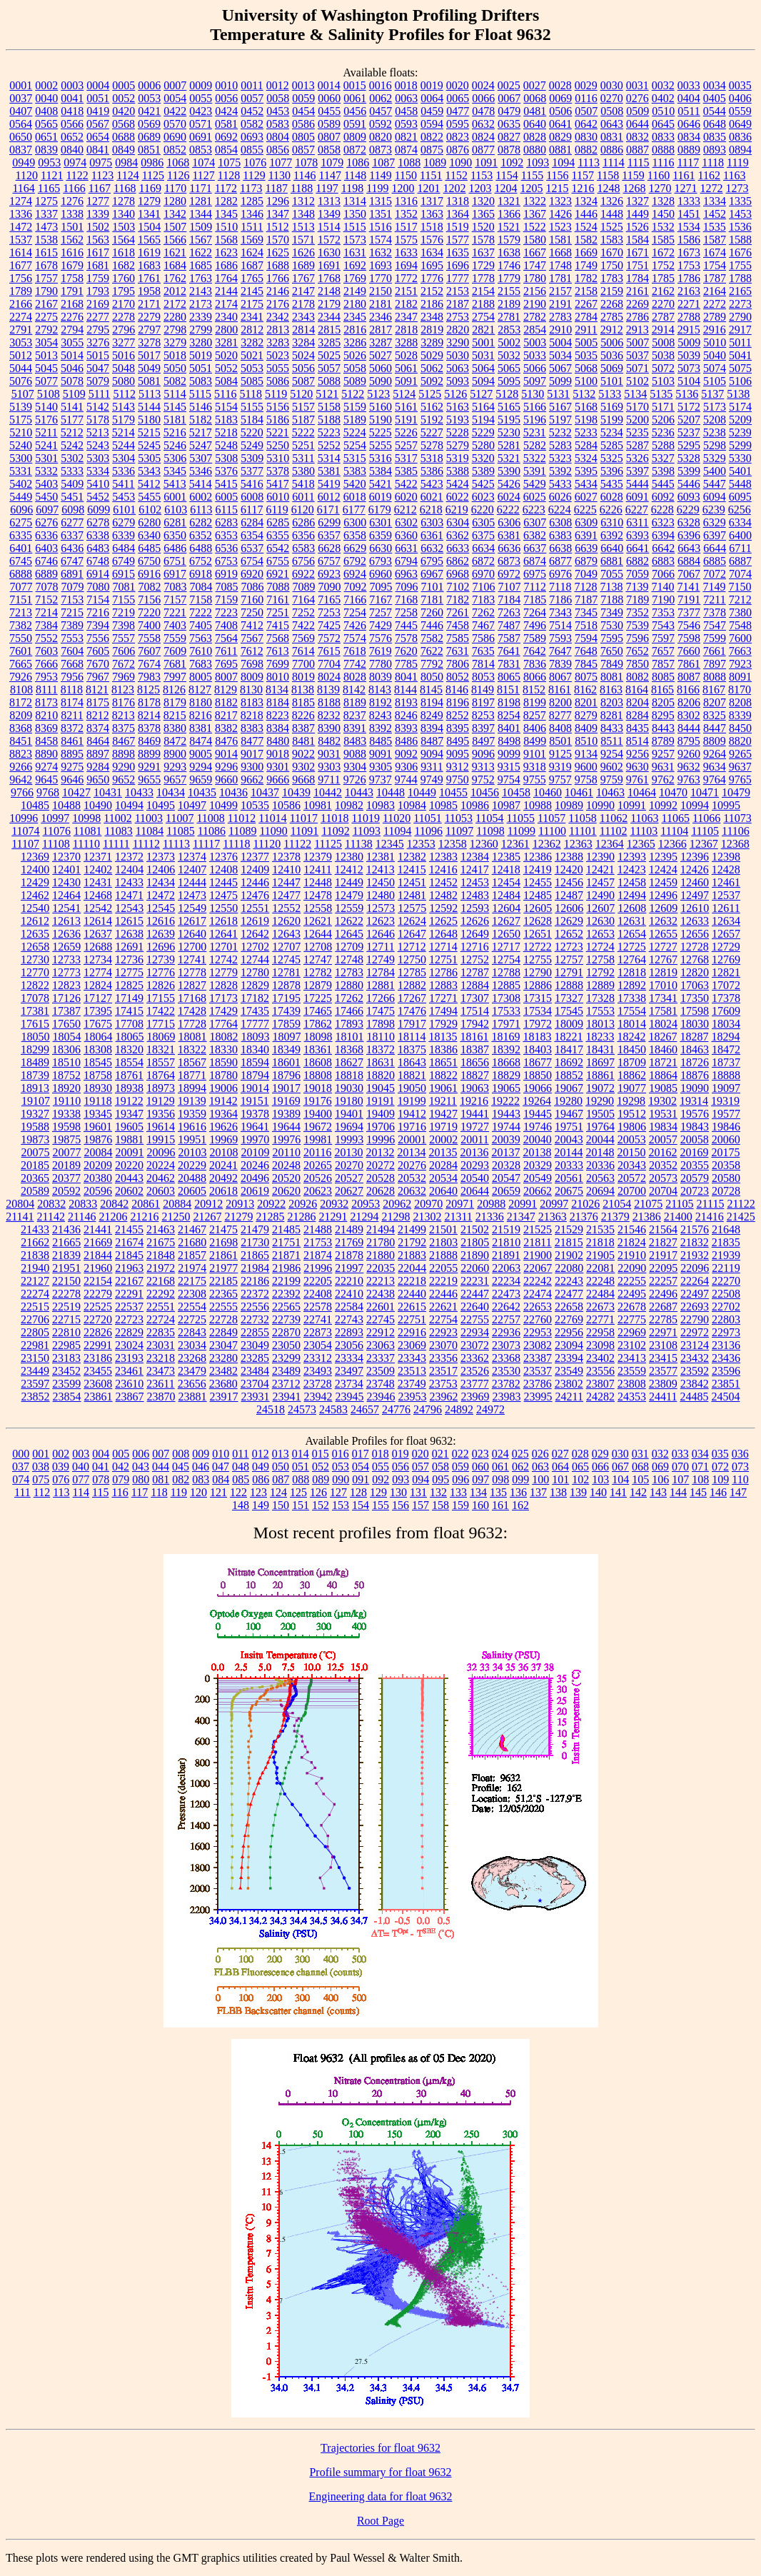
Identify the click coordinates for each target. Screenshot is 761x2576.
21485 (286, 1229)
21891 (506, 1255)
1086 (357, 162)
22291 (129, 1294)
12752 (474, 959)
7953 (46, 677)
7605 (97, 651)
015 (320, 1454)
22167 (129, 1281)
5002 (509, 342)
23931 (255, 1396)
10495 (160, 805)
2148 (329, 291)
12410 (286, 869)
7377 (688, 612)
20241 (223, 1165)
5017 (149, 355)
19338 (66, 1114)
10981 (317, 805)
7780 (380, 664)
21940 (35, 1268)
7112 (535, 587)
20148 (599, 1152)
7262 (483, 612)
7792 (431, 664)
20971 (459, 1204)
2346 (380, 317)
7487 (509, 625)
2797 (149, 330)
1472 (20, 227)
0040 (46, 98)
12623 (380, 921)
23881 (192, 1396)
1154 (506, 175)
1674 (714, 252)
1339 (97, 214)
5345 (174, 471)
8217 (226, 715)
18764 (160, 1075)
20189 (66, 1165)
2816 (354, 330)
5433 (560, 484)
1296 (277, 201)
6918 (200, 574)
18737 (726, 1062)
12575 (412, 908)
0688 (123, 137)
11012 (242, 818)
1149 (380, 175)
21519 (506, 1229)
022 (460, 1454)
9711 (329, 779)
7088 (278, 587)
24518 (270, 1409)
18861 (600, 1075)
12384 (474, 857)
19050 (412, 1088)
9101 (534, 754)
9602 (611, 767)
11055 (521, 818)
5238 (714, 432)
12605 (537, 908)
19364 (223, 1114)
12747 (317, 959)
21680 (192, 1242)
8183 (252, 702)
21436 (66, 1229)
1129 (254, 175)
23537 (537, 1371)
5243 (97, 445)
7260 (431, 612)
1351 (380, 214)
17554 (632, 1011)
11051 (427, 818)
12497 (694, 895)
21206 (113, 1217)
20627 (349, 1191)
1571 (303, 240)
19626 (223, 1127)
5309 (252, 458)
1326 (611, 201)
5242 (72, 445)
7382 (20, 625)
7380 (740, 612)
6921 (277, 574)
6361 (431, 535)
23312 (317, 1358)
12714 (443, 947)
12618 (223, 921)
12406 (160, 869)
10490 (98, 805)
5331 (20, 471)
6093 (688, 497)
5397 (637, 471)
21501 (443, 1229)
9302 (303, 767)
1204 (506, 188)
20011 (474, 1139)
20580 (726, 1178)
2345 (354, 317)
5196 (534, 420)
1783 (611, 278)
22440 (412, 1294)
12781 (286, 972)
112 (42, 1492)
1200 (403, 188)
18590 (223, 1062)
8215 (174, 715)
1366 (509, 214)
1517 (406, 227)
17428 (192, 1011)
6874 (534, 561)
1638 (509, 252)
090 (340, 1479)
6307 (534, 522)
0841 (97, 150)
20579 (694, 1178)
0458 (406, 111)
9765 (740, 779)
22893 (349, 1332)
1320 (483, 201)
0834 (688, 137)
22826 (98, 1332)
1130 (279, 175)
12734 (98, 959)
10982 (349, 805)
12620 (286, 921)
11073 (737, 818)
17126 (66, 998)
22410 (349, 1294)
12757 (569, 959)
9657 (174, 779)
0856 (277, 150)
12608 (632, 908)
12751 (443, 959)
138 (558, 1492)
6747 (72, 561)
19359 (192, 1114)
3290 (457, 342)
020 (420, 1454)
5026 (354, 355)
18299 (35, 1049)
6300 (354, 522)
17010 (663, 985)
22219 (443, 1281)
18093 (255, 1037)
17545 (569, 1011)
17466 (349, 1011)
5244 (123, 445)
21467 (192, 1229)
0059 (303, 98)
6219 (456, 509)
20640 (443, 1191)
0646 (688, 124)
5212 (72, 432)
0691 (200, 137)
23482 (223, 1371)
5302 (72, 458)
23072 (474, 1345)
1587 (714, 240)
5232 (560, 432)
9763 (688, 779)
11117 (206, 844)
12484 (506, 895)
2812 (252, 330)
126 (318, 1492)
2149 (354, 291)
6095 (740, 497)
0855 (252, 150)
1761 (149, 278)
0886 (611, 150)
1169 (149, 188)
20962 (397, 1204)
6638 (560, 548)
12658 (35, 947)
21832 (694, 1242)
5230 (509, 432)
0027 (534, 85)
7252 (303, 612)
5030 (457, 355)
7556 (97, 638)
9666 (277, 779)
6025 (534, 497)
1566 (174, 240)
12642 (255, 934)
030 (620, 1454)
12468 (98, 895)
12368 (735, 844)
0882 (586, 150)
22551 (160, 1306)
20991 (522, 1204)
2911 (586, 330)
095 (440, 1479)
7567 (252, 638)
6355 (277, 535)
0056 (226, 98)
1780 (534, 278)
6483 (97, 548)
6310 (611, 522)
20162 (662, 1152)
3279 (174, 342)
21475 (223, 1229)
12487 (569, 895)
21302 (427, 1217)
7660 (688, 651)
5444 (637, 484)
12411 (317, 869)
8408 (560, 728)
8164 (636, 689)
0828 (534, 137)
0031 (637, 85)
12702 (255, 947)
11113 (176, 844)
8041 (406, 677)
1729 (483, 265)
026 (540, 1454)
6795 (431, 561)
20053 (632, 1139)
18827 (474, 1075)
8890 (46, 754)
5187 (303, 420)
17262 (349, 998)
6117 (252, 509)
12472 (160, 895)
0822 (431, 137)
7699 (277, 664)
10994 (694, 805)
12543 (129, 908)
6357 (329, 535)
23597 (35, 1384)
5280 (483, 445)
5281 (509, 445)
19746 (537, 1127)
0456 (354, 111)
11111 (116, 844)
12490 (600, 895)
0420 (123, 111)
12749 (380, 959)
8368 (20, 728)
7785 (406, 664)
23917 (224, 1396)
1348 (303, 214)
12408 (223, 869)
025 (520, 1454)
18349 (286, 1049)
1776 (431, 278)
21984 (255, 1268)
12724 (600, 947)
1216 (583, 188)
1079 (332, 162)
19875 (66, 1139)
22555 (223, 1306)
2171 (149, 304)
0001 (20, 85)
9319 (560, 767)
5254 (354, 445)
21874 (317, 1255)
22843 (192, 1332)
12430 (66, 882)
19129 (160, 1101)
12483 (474, 895)
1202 (454, 188)
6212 (405, 509)
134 (478, 1492)
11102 (614, 831)
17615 (35, 1024)
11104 (674, 831)
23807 (600, 1384)
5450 (46, 497)
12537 (726, 895)
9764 (714, 779)
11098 (490, 831)
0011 (252, 85)
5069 (611, 368)
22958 (600, 1332)
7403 (174, 625)
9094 (431, 754)
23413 (632, 1358)
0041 (72, 98)
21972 (160, 1268)
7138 (611, 587)
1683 (149, 265)
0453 (277, 111)
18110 (381, 1037)
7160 (252, 599)
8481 (303, 741)
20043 (569, 1139)
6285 (277, 522)
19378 (255, 1114)
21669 (98, 1242)
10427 (76, 792)
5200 (637, 420)
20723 (694, 1191)
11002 (117, 818)
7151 (20, 599)
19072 (600, 1088)
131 (418, 1492)
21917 (663, 1255)
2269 (637, 304)
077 (80, 1479)
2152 (431, 291)
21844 (98, 1255)
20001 (412, 1139)
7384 (46, 625)
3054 (46, 342)
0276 (637, 98)
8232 (329, 715)
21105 (679, 1204)
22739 (286, 1319)
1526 (637, 227)
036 (740, 1454)
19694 (349, 1127)
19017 (286, 1088)
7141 (688, 587)
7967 (97, 677)
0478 (483, 111)
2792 (46, 330)
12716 (474, 947)
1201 (429, 188)
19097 (726, 1088)
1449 (637, 214)
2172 (174, 304)
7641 (509, 651)
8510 (586, 741)
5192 (431, 420)
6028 (611, 497)
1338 (72, 214)
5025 (329, 355)
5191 (406, 420)
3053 (20, 342)
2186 (431, 304)
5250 (277, 445)
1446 (586, 214)
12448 (317, 882)
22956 (569, 1332)
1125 (153, 175)
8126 (174, 689)
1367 (534, 214)
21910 (632, 1255)
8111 (47, 689)
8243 (380, 715)
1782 (586, 278)
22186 (255, 1281)
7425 (329, 625)
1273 (737, 188)
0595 (457, 124)
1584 (637, 240)
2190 (534, 304)
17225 (317, 998)
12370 (66, 857)
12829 (255, 985)
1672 (663, 252)
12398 (726, 857)
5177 (72, 420)
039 (60, 1466)
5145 (174, 407)
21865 (255, 1255)
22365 (223, 1294)
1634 (431, 252)
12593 (474, 908)
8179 (174, 702)
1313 (329, 201)
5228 (457, 432)
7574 (354, 638)
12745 (286, 959)
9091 (380, 754)
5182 (200, 420)
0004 (97, 85)
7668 (72, 664)
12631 (632, 921)
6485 (149, 548)
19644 (286, 1127)
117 (139, 1492)
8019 (303, 677)
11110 (86, 844)
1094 (563, 162)
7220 (149, 612)
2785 (611, 317)
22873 (317, 1332)
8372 (72, 728)
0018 (406, 85)
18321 (160, 1049)
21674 (129, 1242)
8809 (714, 741)
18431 (600, 1049)
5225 (380, 432)
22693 (694, 1306)
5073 (688, 368)
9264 (714, 754)
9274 (46, 767)
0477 (457, 111)
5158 (329, 407)
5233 (586, 432)
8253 (483, 715)
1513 (303, 227)
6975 (534, 574)
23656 (192, 1384)
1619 (149, 252)
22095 (663, 1268)
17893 (349, 1024)
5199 (611, 420)
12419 (537, 869)
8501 (560, 741)
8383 (252, 728)
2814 (303, 330)
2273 (740, 304)
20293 (474, 1165)
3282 (252, 342)
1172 (226, 188)
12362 (547, 844)
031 (640, 1454)
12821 (726, 972)
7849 (611, 664)
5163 (457, 407)
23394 (569, 1358)
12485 (537, 895)
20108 (224, 1152)
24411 (663, 1396)
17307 (474, 998)
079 (120, 1479)
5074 (714, 368)
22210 (349, 1281)
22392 (286, 1294)
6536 (226, 548)
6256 (739, 509)
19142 (223, 1101)
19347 (129, 1114)
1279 (149, 201)
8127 (199, 689)
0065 (457, 98)
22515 (35, 1306)
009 (200, 1454)
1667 (534, 252)
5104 (688, 381)
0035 (740, 85)
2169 (97, 304)
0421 (149, 111)
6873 (509, 561)
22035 (380, 1268)
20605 (192, 1191)
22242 (537, 1281)
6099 (98, 509)
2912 (611, 330)
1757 (46, 278)
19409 (380, 1114)
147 (738, 1492)
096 (460, 1479)
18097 (287, 1037)
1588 (740, 240)
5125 (429, 394)
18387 (474, 1049)
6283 (226, 522)
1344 (200, 214)
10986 (474, 805)
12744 (255, 959)
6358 (354, 535)
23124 (694, 1345)
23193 (129, 1358)
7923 (740, 664)
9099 (509, 754)
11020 (396, 818)
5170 (637, 407)
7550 (20, 638)
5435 (611, 484)
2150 (380, 291)
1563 (97, 240)
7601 (20, 651)
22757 (506, 1319)
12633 (694, 921)
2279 (149, 317)
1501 (72, 227)
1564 (123, 240)
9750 (457, 779)
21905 (600, 1255)
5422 (406, 484)
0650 (20, 137)
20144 (568, 1152)
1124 (127, 175)
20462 (160, 1178)
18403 (537, 1049)
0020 (457, 85)
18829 (506, 1075)
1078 (306, 162)
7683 (200, 664)
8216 (200, 715)
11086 (212, 831)
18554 (129, 1062)
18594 (255, 1062)
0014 (329, 85)
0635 (509, 124)
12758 (600, 959)
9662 (252, 779)
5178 (97, 420)
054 (360, 1466)
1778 (483, 278)
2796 (123, 330)
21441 (98, 1229)
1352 (406, 214)
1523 (560, 227)
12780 (255, 972)
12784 (380, 972)
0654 (97, 137)
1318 (457, 201)
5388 (457, 471)
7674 (149, 664)
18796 (286, 1075)
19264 (537, 1101)
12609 (663, 908)
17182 (255, 998)
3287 (380, 342)
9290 (123, 767)
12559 (349, 908)
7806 (457, 664)
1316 (406, 201)
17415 (129, 1011)
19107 (35, 1101)
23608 (98, 1384)
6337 (72, 535)
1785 (663, 278)
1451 (688, 214)
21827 (663, 1242)
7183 (483, 599)
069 (660, 1466)
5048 (123, 368)
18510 (66, 1062)
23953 (412, 1396)
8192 (380, 702)
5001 (483, 342)
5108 (48, 394)
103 (600, 1479)
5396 (611, 471)
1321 (509, 201)
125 (298, 1492)
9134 (586, 754)
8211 (72, 715)
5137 (712, 394)
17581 (663, 1011)
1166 (74, 188)
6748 (97, 561)
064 (560, 1466)
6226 (611, 509)
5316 (380, 458)
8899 (149, 754)
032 (660, 1454)
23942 (318, 1396)
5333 (72, 471)
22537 (129, 1306)
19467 (569, 1114)
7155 (123, 599)
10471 (704, 792)
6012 (329, 497)
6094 (714, 497)
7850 (637, 664)
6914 (97, 574)
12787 (474, 972)
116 (119, 1492)
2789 (714, 317)
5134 (635, 394)
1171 (200, 188)
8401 (509, 728)
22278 (66, 1294)
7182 (457, 599)
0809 (354, 137)
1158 (608, 175)
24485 (694, 1396)
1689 (303, 265)
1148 (355, 175)
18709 (632, 1062)
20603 (160, 1191)
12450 (380, 882)
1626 (303, 252)
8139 (328, 689)
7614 (303, 651)
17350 (694, 998)
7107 (509, 587)
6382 (534, 535)
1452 (714, 214)
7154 (97, 599)
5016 (123, 355)
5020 (226, 355)
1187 (277, 188)
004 (100, 1454)
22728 (223, 1319)
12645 (349, 934)
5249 (252, 445)
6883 (663, 561)
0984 (126, 162)
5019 (200, 355)
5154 (226, 407)
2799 (200, 330)
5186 (277, 420)
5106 (740, 381)
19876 (98, 1139)
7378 (714, 612)
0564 (20, 124)
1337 (46, 214)
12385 (506, 857)
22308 (192, 1294)
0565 (46, 124)
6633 (457, 548)
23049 (255, 1345)
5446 (688, 484)
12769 (726, 959)
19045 (380, 1088)
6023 (483, 497)
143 (658, 1492)
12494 (632, 895)
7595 (611, 638)
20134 (411, 1152)
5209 (740, 420)
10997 (55, 818)
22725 (192, 1319)
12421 (600, 869)
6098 (72, 509)
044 (160, 1466)
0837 (20, 150)
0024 (483, 85)
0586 (303, 124)
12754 (506, 959)
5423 (431, 484)
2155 (509, 291)
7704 (329, 664)
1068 (177, 162)
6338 (97, 535)
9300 (252, 767)
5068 (586, 368)
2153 (457, 291)
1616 (72, 252)
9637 (740, 767)
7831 (509, 664)
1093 (537, 162)
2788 (688, 317)
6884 (688, 561)
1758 (72, 278)
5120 (301, 394)
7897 (714, 664)
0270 (611, 98)
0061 (354, 98)
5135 (661, 394)
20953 (365, 1204)
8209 (20, 715)
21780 (380, 1242)
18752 (66, 1075)
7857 (663, 664)
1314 (354, 201)
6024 (509, 497)
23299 (286, 1358)
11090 (273, 831)
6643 (688, 548)
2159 (611, 291)
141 (618, 1492)
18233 (599, 1037)
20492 (223, 1178)
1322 (534, 201)
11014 (272, 818)
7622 (431, 651)
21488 (317, 1229)
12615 (129, 921)
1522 (534, 227)
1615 (46, 252)
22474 (537, 1294)
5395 (586, 471)
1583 (611, 240)
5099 (560, 381)
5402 (20, 484)
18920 (66, 1088)
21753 (317, 1242)
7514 (560, 625)
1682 (123, 265)
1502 (97, 227)
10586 (286, 805)
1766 (277, 278)
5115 (200, 394)
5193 (457, 420)
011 (240, 1454)
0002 (46, 85)
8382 (226, 728)
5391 (534, 471)
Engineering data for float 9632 (381, 2496)
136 (518, 1492)
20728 (726, 1191)
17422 (160, 1011)
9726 (354, 779)
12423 (632, 869)
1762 (174, 278)
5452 (97, 497)
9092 (406, 754)
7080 (98, 587)
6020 (406, 497)
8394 (431, 728)
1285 (252, 201)
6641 (637, 548)
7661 (714, 651)
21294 (364, 1217)
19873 (35, 1139)
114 (81, 1492)
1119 (738, 162)
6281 (174, 522)
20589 (35, 1191)
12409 (255, 869)
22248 (600, 1281)
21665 (66, 1242)
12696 (160, 947)
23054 (317, 1345)
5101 (611, 381)
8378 (149, 728)
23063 (380, 1345)
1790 (46, 291)
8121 (97, 689)
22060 (474, 1268)
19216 (474, 1101)
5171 (663, 407)
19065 (506, 1088)
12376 (223, 857)
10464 (642, 792)
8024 (329, 677)
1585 (663, 240)
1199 (377, 188)
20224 (160, 1165)
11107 (25, 844)
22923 (443, 1332)
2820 (457, 330)
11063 (644, 818)
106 (660, 1479)
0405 (714, 98)
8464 (97, 741)
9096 (483, 754)
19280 (568, 1101)
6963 (406, 574)
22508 (726, 1294)
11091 (304, 831)
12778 (192, 972)
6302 (406, 522)
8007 (226, 677)
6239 (713, 509)
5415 (226, 484)
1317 (431, 201)
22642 (506, 1306)
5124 (404, 394)
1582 (586, 240)
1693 (380, 265)
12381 (380, 857)
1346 (252, 214)
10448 (390, 792)
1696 (457, 265)
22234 (506, 1281)
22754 (443, 1319)
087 (280, 1479)
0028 (560, 85)
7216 (97, 612)
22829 (129, 1332)
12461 (726, 882)
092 (380, 1479)
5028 (406, 355)
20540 (474, 1178)
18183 (537, 1037)
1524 (586, 227)
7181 (431, 599)
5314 (329, 458)
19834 (663, 1127)
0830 (586, 137)
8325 (714, 715)
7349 (611, 612)
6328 (688, 522)
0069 (560, 98)
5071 (637, 368)
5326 (637, 458)
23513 (412, 1371)
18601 (286, 1062)
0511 (688, 111)
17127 (98, 998)
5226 (406, 432)
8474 (200, 741)
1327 (637, 201)
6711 (740, 548)
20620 (286, 1191)
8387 (303, 728)
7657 (663, 651)
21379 (615, 1217)
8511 (611, 741)
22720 (98, 1319)
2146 (277, 291)
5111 (100, 394)
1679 (72, 265)
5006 (611, 342)
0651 (46, 137)
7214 (46, 612)
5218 (226, 432)
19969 (223, 1139)
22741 (317, 1319)
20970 (428, 1204)
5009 (688, 342)
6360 (406, 535)
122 (238, 1492)
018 (380, 1454)
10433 (139, 792)
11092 (335, 831)
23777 (474, 1384)
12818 (632, 972)
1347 (277, 214)
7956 (72, 677)
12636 (66, 934)
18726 (694, 1062)
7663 (740, 651)
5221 (277, 432)
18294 (725, 1037)
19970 (255, 1139)
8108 (21, 689)
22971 (663, 1332)
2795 (97, 330)
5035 (586, 355)
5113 (149, 394)
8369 (46, 728)
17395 (98, 1011)
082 (180, 1479)
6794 (406, 561)
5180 (149, 420)
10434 (170, 792)
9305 (380, 767)
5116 (225, 394)
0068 (534, 98)
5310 (277, 458)
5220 (252, 432)
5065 (509, 368)
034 (700, 1454)
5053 (252, 368)
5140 (46, 407)
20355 (694, 1165)
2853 (509, 330)
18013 (600, 1024)
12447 (286, 882)
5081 (149, 381)
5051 (200, 368)
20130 (348, 1152)
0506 (560, 111)
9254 (611, 754)
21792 (412, 1242)
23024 (129, 1345)
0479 (509, 111)
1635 (457, 252)
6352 (200, 535)
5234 (611, 432)
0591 (354, 124)
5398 (663, 471)
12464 (66, 895)
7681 (174, 664)
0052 (123, 98)
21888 (443, 1255)
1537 (20, 240)
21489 (349, 1229)
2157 (560, 291)
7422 (303, 625)
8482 (329, 741)
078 (100, 1479)
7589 (534, 638)
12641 (223, 934)
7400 (149, 625)
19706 (380, 1127)
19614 (160, 1127)
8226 (303, 715)
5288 (663, 445)
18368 (349, 1049)
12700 (192, 947)
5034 (560, 355)
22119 (726, 1268)
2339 (200, 317)
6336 (46, 535)
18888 (726, 1075)
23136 (726, 1345)
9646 (72, 779)
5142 (97, 407)
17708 (129, 1024)
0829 (560, 137)
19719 (443, 1127)
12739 (160, 959)
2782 (534, 317)
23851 (726, 1384)
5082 (174, 381)
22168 (160, 1281)
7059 (637, 574)
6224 (559, 509)
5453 (123, 497)
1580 (534, 240)
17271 (443, 998)
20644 (474, 1191)
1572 (329, 240)
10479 (736, 792)
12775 (129, 972)
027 (560, 1454)
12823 (66, 985)
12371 (98, 857)
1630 (329, 252)
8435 (637, 728)
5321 (509, 458)
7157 (174, 599)
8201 (586, 702)
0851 (149, 150)
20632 (412, 1191)
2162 (663, 291)
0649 (740, 124)
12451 (412, 882)
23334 (349, 1358)
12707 (286, 947)
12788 (506, 972)
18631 (380, 1062)
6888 (20, 574)
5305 (149, 458)
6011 (303, 497)
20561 (569, 1178)
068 (640, 1466)
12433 (129, 882)
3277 (123, 342)
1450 (663, 214)
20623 (317, 1191)
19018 (317, 1088)
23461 (129, 1371)
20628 (380, 1191)
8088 (714, 677)
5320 (483, 458)
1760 (123, 278)
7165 (329, 599)
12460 (694, 882)
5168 (586, 407)
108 (700, 1479)
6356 (303, 535)
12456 (569, 882)
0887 (637, 150)
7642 (534, 651)
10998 (86, 818)
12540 (35, 908)
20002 (443, 1139)
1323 (560, 201)
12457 (600, 882)
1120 (27, 175)
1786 (688, 278)
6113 (201, 509)
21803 (443, 1242)
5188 (329, 420)
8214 (149, 715)
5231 (534, 432)
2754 (483, 317)
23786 (537, 1384)
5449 (20, 497)
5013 (46, 355)
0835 (714, 137)
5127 (481, 394)
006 (140, 1454)
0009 (200, 85)
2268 (611, 304)
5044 (20, 368)
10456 (484, 792)
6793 (380, 561)
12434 (160, 882)
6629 (354, 548)
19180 (349, 1101)
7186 (560, 599)
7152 (46, 599)
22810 (66, 1332)
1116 (663, 162)
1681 (97, 265)
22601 (380, 1306)
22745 (380, 1319)
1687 (252, 265)
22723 (129, 1319)
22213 (380, 1281)
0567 (97, 124)
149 (260, 1505)
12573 (380, 908)
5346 (200, 471)
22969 (632, 1332)
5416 (252, 484)
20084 (98, 1152)
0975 (100, 162)
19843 (694, 1127)
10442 (327, 792)
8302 (688, 715)
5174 (740, 407)
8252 (457, 715)
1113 (589, 162)
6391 (586, 535)
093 (400, 1479)
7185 (534, 599)
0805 (303, 137)
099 (520, 1479)
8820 (740, 741)
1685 (200, 265)
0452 (252, 111)
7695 (226, 664)
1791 (72, 291)
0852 (174, 150)
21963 (129, 1268)
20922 (271, 1204)
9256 (637, 754)
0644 (637, 124)
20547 (506, 1178)
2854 (534, 330)
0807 (329, 137)
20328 (506, 1165)
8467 (123, 741)
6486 (174, 548)
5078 (72, 381)
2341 (252, 317)
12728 (694, 947)
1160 (658, 175)
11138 (359, 844)
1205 (531, 188)
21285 (270, 1217)
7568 (277, 638)
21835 (726, 1242)
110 (740, 1479)
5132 (584, 394)
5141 (72, 407)
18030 (694, 1024)
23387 (537, 1358)
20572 (632, 1178)
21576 (694, 1229)
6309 (586, 522)
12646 (380, 934)
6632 (431, 548)
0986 (152, 162)
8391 (354, 728)
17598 (694, 1011)
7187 (586, 599)
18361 (317, 1049)
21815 (569, 1242)
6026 (560, 497)
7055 (611, 574)
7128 (585, 587)
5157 (303, 407)
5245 (149, 445)
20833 (83, 1204)
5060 (380, 368)
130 (398, 1492)
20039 (506, 1139)
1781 (560, 278)
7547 (714, 625)
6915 (123, 574)
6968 (457, 574)
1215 (557, 188)
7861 (688, 664)
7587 (509, 638)
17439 (286, 1011)
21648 (726, 1229)
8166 (688, 689)
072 (720, 1466)
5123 (378, 394)
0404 (688, 98)
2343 (303, 317)
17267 (412, 998)
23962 (444, 1396)
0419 (97, 111)
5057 (329, 368)
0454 (303, 111)
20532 (412, 1178)
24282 (600, 1396)
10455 (453, 792)
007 (160, 1454)
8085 (663, 677)
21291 (332, 1217)
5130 (532, 394)
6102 (149, 509)
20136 (474, 1152)
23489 (286, 1371)
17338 (632, 998)
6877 (560, 561)
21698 (223, 1242)
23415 (663, 1358)
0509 (637, 111)
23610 (129, 1384)
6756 (303, 561)
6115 (227, 509)
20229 (192, 1165)
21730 (255, 1242)
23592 (694, 1371)
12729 (726, 947)
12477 (286, 895)
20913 (240, 1204)
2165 (740, 291)
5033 (534, 355)
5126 (455, 394)
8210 (46, 715)
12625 (443, 921)
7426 (354, 625)
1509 (200, 227)
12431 (98, 882)
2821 (483, 330)
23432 (694, 1358)
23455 (98, 1371)
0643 (611, 124)
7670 (97, 664)
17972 (537, 1024)
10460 (547, 792)
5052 (226, 368)
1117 (688, 162)
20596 (98, 1191)
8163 (611, 689)
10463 (610, 792)
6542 (277, 548)
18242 (631, 1037)
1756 (20, 278)
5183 (226, 420)
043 (140, 1466)
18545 (98, 1062)
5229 (483, 432)
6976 (560, 574)
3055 (72, 342)
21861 (223, 1255)
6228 (662, 509)
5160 (380, 407)
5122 (352, 394)
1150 (406, 175)
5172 (688, 407)
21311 (458, 1217)
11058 (582, 818)
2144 (226, 291)
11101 (583, 831)
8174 (72, 702)
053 (340, 1466)
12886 (537, 985)
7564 (226, 638)
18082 (224, 1037)
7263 (509, 612)
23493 (317, 1371)
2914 (663, 330)
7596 (637, 638)
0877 (483, 150)
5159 (354, 407)
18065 (130, 1037)
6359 (380, 535)
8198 (509, 702)
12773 (66, 972)
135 (498, 1492)
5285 (611, 445)
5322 (534, 458)
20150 (631, 1152)
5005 (586, 342)
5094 (483, 381)
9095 (457, 754)
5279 (457, 445)
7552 (46, 638)
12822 (35, 985)
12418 (506, 869)
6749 (123, 561)
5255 (380, 445)
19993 (349, 1139)
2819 (431, 330)
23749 (412, 1384)
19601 (98, 1127)
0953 (49, 162)
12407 (192, 869)
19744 (506, 1127)
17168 (192, 998)
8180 (200, 702)
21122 (741, 1204)
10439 (296, 792)
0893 (714, 150)
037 (20, 1466)
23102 (632, 1345)
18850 (537, 1075)
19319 (725, 1101)
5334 (97, 471)
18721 (663, 1062)
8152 (534, 689)
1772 (406, 278)
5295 (688, 445)
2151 (406, 291)
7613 (277, 651)
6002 (200, 497)
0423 (200, 111)
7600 (740, 638)
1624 (252, 252)
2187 (457, 304)
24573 (302, 1409)
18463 (694, 1049)
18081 (192, 1037)
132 (438, 1492)
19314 (694, 1101)
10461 (579, 792)
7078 (47, 587)
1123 (102, 175)
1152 (456, 175)
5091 (406, 381)
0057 (252, 98)
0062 (380, 98)
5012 (20, 355)
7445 (406, 625)
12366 (672, 844)
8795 (688, 741)
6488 (200, 548)
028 (580, 1454)
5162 (431, 407)
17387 (66, 1011)
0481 (534, 111)
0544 (714, 111)
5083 (200, 381)
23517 (443, 1371)
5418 (303, 484)
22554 (192, 1306)
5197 (560, 420)
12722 (537, 947)
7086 (252, 587)
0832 (637, 137)
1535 (714, 227)
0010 (226, 85)
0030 (611, 85)
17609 (726, 1011)
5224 (354, 432)
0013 (303, 85)
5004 (560, 342)
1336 (20, 214)
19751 (569, 1127)
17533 (506, 1011)
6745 (20, 561)
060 (480, 1466)
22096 (694, 1268)
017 (360, 1454)
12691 (129, 947)
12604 (506, 908)
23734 (349, 1384)
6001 (174, 497)
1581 (560, 240)
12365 (641, 844)
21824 (632, 1242)
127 (338, 1492)
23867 (130, 1396)
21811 (537, 1242)
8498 (509, 741)
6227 (636, 509)
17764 (223, 1024)
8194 (431, 702)
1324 (586, 201)
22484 (600, 1294)
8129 (225, 689)
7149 (713, 587)
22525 (98, 1306)
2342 (277, 317)
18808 (317, 1075)
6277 (72, 522)
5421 (380, 484)
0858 (329, 150)
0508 (611, 111)
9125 (560, 754)
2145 (252, 291)
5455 (149, 497)
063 (540, 1466)
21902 (569, 1255)
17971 (506, 1024)
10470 (673, 792)
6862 (457, 561)
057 (420, 1466)
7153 (72, 599)
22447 (474, 1294)
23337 (380, 1358)
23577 (663, 1371)
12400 (35, 869)
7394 (97, 625)
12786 (443, 972)
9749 (431, 779)
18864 (663, 1075)
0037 (20, 98)
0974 (75, 162)
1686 (226, 265)
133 (458, 1492)
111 (22, 1492)
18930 (98, 1088)
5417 (277, 484)
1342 (174, 214)
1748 (560, 265)
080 (140, 1479)
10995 (726, 805)
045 (180, 1466)
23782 (506, 1384)
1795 (123, 291)
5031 (483, 355)
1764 (226, 278)
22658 (569, 1306)
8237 (354, 715)
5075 (740, 368)
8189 (354, 702)
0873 (380, 150)
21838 (35, 1255)
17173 (223, 998)
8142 (354, 689)
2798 (174, 330)
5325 (611, 458)
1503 (123, 227)
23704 (255, 1384)
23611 (160, 1384)
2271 (688, 304)
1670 (611, 252)
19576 (694, 1114)
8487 (431, 741)
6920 (252, 574)
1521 (509, 227)
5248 (226, 445)
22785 (663, 1319)
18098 (318, 1037)
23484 (255, 1371)
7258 (406, 612)
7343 (560, 612)
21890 (474, 1255)
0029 (586, 85)
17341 (663, 998)
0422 (174, 111)
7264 (534, 612)
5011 (740, 342)
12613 (66, 921)
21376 (584, 1217)
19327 (35, 1114)
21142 (51, 1217)
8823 (20, 754)
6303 (431, 522)
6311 (637, 522)
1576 (431, 240)
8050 (431, 677)
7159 (226, 599)
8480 (277, 741)
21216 (144, 1217)
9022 (303, 754)
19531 (663, 1114)
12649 (474, 934)
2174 (226, 304)
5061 (406, 368)
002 (60, 1454)
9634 (714, 767)
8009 (252, 677)
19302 (662, 1101)
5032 (509, 355)
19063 (474, 1088)
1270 (660, 188)
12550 (223, 908)
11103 (644, 831)
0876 (457, 150)
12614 (98, 921)
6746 (46, 561)
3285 (329, 342)
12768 (694, 959)
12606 (569, 908)
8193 (406, 702)
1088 (409, 162)
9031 (329, 754)
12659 (66, 947)
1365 (483, 214)
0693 (252, 137)
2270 (663, 304)
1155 (532, 175)
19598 (66, 1127)
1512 (277, 227)
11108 (56, 844)
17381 (35, 1011)
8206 (688, 702)
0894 (740, 150)
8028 (354, 677)
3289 (431, 342)
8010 (277, 677)
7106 (484, 587)
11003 (149, 818)
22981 (35, 1345)
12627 (506, 921)
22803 (726, 1319)
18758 (98, 1075)
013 (280, 1454)
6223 (534, 509)
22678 (632, 1306)
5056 (303, 368)
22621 (443, 1306)
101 (560, 1479)
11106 (736, 831)
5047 (97, 368)
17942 (474, 1024)
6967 (431, 574)
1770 (380, 278)
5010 (714, 342)
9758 (586, 779)
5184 (252, 420)
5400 (714, 471)
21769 (349, 1242)
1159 (633, 175)
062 (520, 1466)
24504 (725, 1396)
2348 (431, 317)
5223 (329, 432)
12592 (443, 908)
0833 (663, 137)
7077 (21, 587)
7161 (277, 599)
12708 (317, 947)
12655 (663, 934)
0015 (354, 85)
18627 (349, 1062)
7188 (611, 599)
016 (340, 1454)
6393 (637, 535)
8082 (637, 677)
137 (538, 1492)
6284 (252, 522)
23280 (223, 1358)
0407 (20, 111)
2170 (123, 304)
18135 (442, 1037)
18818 (349, 1075)
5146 (200, 407)
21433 (35, 1229)
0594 (431, 124)
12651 (537, 934)
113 (61, 1492)
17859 (286, 1024)
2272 (714, 304)
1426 (560, 214)
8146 (456, 689)
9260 (688, 754)
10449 (422, 792)
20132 (380, 1152)
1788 (740, 278)
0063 (406, 98)
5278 (431, 445)
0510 (663, 111)
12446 (255, 882)
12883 (443, 985)
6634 (483, 548)
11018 (334, 818)
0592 (380, 124)
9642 (20, 779)
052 (320, 1466)
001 (40, 1454)
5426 (509, 484)
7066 (663, 574)
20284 (443, 1165)
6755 (277, 561)
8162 (585, 689)
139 (578, 1492)
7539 (637, 625)
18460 (663, 1049)
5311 (303, 458)
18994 (192, 1088)
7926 (20, 677)
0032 (663, 85)
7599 (714, 638)
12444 (192, 882)
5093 (457, 381)
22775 (632, 1319)
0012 (277, 85)
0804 (277, 137)
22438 (380, 1294)
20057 (663, 1139)
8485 (380, 741)
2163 (688, 291)
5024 (303, 355)
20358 (726, 1165)
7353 (663, 612)
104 (620, 1479)
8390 (329, 728)
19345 (98, 1114)
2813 (277, 330)
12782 (317, 972)
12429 (35, 882)
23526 (474, 1371)
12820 (694, 972)
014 (300, 1454)
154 (360, 1505)
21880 (380, 1255)
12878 (286, 985)
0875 (431, 150)
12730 (35, 959)
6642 (663, 548)
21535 (600, 1229)
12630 (600, 921)
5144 (149, 407)
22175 (192, 1281)
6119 (277, 509)
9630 (637, 767)
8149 (482, 689)
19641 (255, 1127)
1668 (560, 252)
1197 (327, 188)
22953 (537, 1332)
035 (720, 1454)
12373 (160, 857)
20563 (600, 1178)
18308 (98, 1049)
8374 (97, 728)
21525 (537, 1229)
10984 (412, 805)
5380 (303, 471)
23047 (223, 1345)
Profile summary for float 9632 (380, 2472)
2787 (663, 317)
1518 (431, 227)
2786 (637, 317)
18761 (129, 1075)
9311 (431, 767)
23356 (443, 1358)
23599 (66, 1384)
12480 (380, 895)
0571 (200, 124)
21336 (489, 1217)
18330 (223, 1049)
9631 (663, 767)
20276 (412, 1165)
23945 (350, 1396)
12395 (663, 857)
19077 (632, 1088)
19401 (349, 1114)
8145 (431, 689)
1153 (481, 175)
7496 (534, 625)
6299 (329, 522)
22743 (349, 1319)
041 (100, 1466)
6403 (46, 548)
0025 (509, 85)
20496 (255, 1178)
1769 (354, 278)
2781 (509, 317)
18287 (694, 1037)
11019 (365, 818)
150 (280, 1505)
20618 (223, 1191)
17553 (600, 1011)
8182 (226, 702)
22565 (286, 1306)
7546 (688, 625)
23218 (160, 1358)
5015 (97, 355)
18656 (474, 1062)
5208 (714, 420)
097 (480, 1479)
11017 (304, 818)
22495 (632, 1294)
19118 (97, 1101)
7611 (226, 651)
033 (680, 1454)
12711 (380, 947)
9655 (149, 779)
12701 (223, 947)
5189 (354, 420)
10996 (23, 818)
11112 (146, 844)
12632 (663, 921)
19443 (506, 1114)
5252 (329, 445)
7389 (72, 625)
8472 (174, 741)
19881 (129, 1139)
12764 (632, 959)
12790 (537, 972)
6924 (354, 574)
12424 (663, 869)
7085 (227, 587)
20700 (632, 1191)
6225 (585, 509)
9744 (406, 779)
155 (380, 1505)
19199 (412, 1101)
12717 (506, 947)
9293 (174, 767)
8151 (508, 689)
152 (320, 1505)
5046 (72, 368)
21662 (35, 1242)
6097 (47, 509)
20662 (537, 1191)
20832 (51, 1204)
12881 (380, 985)
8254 (509, 715)
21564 (663, 1229)
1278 (123, 201)
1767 (303, 278)
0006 (149, 85)
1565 (149, 240)
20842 (114, 1204)
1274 (20, 201)
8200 (560, 702)
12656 (694, 934)
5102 (637, 381)
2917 (740, 330)
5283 (560, 445)
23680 (223, 1384)
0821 (406, 137)
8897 (97, 754)
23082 (537, 1345)
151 (300, 1505)
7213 (20, 612)
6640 (611, 548)
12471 (129, 895)
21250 (175, 1217)
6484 (123, 548)
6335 (20, 535)
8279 (586, 715)
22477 (569, 1294)
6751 (174, 561)
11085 (180, 831)
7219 (123, 612)
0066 (483, 98)
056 (400, 1466)
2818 (406, 330)
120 (198, 1492)
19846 (726, 1127)
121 (218, 1492)
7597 (663, 638)
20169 (694, 1152)
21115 (711, 1204)
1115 (639, 162)
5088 (329, 381)
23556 (600, 1371)
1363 (431, 214)
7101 (432, 587)
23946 (381, 1396)
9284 (97, 767)
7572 (329, 638)
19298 (631, 1101)
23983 (507, 1396)
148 (240, 1505)
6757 (329, 561)
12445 (223, 882)
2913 (637, 330)
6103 (175, 509)
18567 (192, 1062)
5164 (483, 407)
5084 (226, 381)
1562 (72, 240)
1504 (149, 227)
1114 (614, 162)
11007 (179, 818)
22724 (160, 1319)
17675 (98, 1024)
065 (580, 1466)
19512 (632, 1114)
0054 (174, 98)
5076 (20, 381)
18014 (632, 1024)
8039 (380, 677)
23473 (160, 1371)
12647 (412, 934)
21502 (474, 1229)
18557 (160, 1062)
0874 (406, 150)
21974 (192, 1268)
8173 (46, 702)
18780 (223, 1075)
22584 (349, 1306)
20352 (663, 1165)
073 (740, 1466)
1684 (174, 265)
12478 (317, 895)
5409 (72, 484)
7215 (72, 612)
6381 (509, 535)
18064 (98, 1037)
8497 (483, 741)
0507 (586, 111)
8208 (740, 702)
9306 (406, 767)
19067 (569, 1088)
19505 (600, 1114)
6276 (46, 522)
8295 (663, 715)
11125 (328, 844)
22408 (317, 1294)
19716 (412, 1127)
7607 (149, 651)
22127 (35, 1281)
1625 (277, 252)
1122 (77, 175)
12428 (726, 869)
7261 (457, 612)
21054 (617, 1204)
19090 (694, 1088)
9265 (740, 754)
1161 (683, 175)
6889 (46, 574)
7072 (714, 574)
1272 (711, 188)
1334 (714, 201)
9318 (534, 767)
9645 (46, 779)
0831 (611, 137)
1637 (483, 252)
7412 (252, 625)
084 (220, 1479)
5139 (20, 407)
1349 (329, 214)
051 (300, 1466)
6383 (560, 535)
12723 (569, 947)
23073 (506, 1345)
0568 (123, 124)
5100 (586, 381)
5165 (509, 407)
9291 (149, 767)
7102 (458, 587)
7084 (201, 587)
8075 (586, 677)
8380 (174, 728)
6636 (509, 548)
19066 (537, 1088)
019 (400, 1454)
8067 (560, 677)
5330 (740, 458)
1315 (380, 201)
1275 (46, 201)
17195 (286, 998)
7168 (406, 599)
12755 (537, 959)
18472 (726, 1049)
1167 (100, 188)
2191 (560, 304)
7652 (637, 651)
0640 (534, 124)
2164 (714, 291)
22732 (255, 1319)
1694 (406, 265)
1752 (663, 265)
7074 (740, 574)
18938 (129, 1088)
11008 (210, 818)
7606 (123, 651)
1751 (637, 265)
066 (600, 1466)
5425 (483, 484)
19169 (286, 1101)
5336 (123, 471)
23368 (506, 1358)
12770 (35, 972)
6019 (380, 497)
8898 (123, 754)
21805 (474, 1242)
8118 (72, 689)
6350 (174, 535)
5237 (688, 432)
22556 (255, 1306)
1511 (252, 227)
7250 (252, 612)
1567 (200, 240)
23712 (286, 1384)
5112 (124, 394)
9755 (534, 779)
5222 (303, 432)
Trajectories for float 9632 (380, 2448)
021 (440, 1454)
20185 (35, 1165)
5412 (149, 484)
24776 (396, 1409)
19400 (317, 1114)
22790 (694, 1319)
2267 (586, 304)
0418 (72, 111)
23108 (663, 1345)
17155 (160, 998)
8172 (20, 702)
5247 (200, 445)
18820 (380, 1075)
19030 (349, 1088)
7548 (740, 625)
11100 (552, 831)
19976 (286, 1139)
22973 (726, 1332)
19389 (286, 1114)
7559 (174, 638)
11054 (489, 818)
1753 (688, 265)
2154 (483, 291)
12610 (694, 908)
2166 (20, 304)
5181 (174, 420)
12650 (506, 934)
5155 (252, 407)
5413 (174, 484)
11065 (676, 818)
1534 (688, 227)
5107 (22, 394)
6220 (482, 509)
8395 (457, 728)
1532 (663, 227)
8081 (611, 677)
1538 (46, 240)
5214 (123, 432)
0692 (226, 137)
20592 (66, 1191)
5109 (74, 394)
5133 (609, 394)
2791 (20, 330)
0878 (509, 150)
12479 (349, 895)
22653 (537, 1306)
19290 (599, 1101)
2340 (226, 317)
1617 (97, 252)
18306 (66, 1049)
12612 (35, 921)
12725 (632, 947)
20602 (129, 1191)
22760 (537, 1319)
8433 (611, 728)
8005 (200, 677)
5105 (714, 381)
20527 (349, 1178)
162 (520, 1505)
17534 (537, 1011)
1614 (20, 252)
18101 (350, 1037)
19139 (192, 1101)
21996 (317, 1268)
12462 (35, 895)
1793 (97, 291)
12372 (129, 857)
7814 (483, 664)
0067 (509, 98)
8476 (226, 741)
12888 (569, 985)
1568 (226, 240)
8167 (713, 689)
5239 (740, 432)
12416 (443, 869)
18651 (443, 1062)
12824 (98, 985)
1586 (688, 240)
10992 (663, 805)
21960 (98, 1268)
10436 (233, 792)
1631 (354, 252)
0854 (226, 150)
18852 (569, 1075)
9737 (380, 779)
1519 (457, 227)
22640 (474, 1306)
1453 (740, 214)
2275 (46, 317)
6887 (740, 561)
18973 (160, 1088)
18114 (411, 1037)
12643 (286, 934)
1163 (734, 175)
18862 (632, 1075)
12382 (412, 857)
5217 (200, 432)
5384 (380, 471)
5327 (663, 458)
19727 (474, 1127)
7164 (303, 599)
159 (460, 1505)
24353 (632, 1396)
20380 (98, 1178)
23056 (349, 1345)
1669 (586, 252)
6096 (21, 509)
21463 (160, 1229)
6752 (200, 561)
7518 (586, 625)
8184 (277, 702)
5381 (329, 471)
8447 (714, 728)
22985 (66, 1345)
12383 (443, 857)
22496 (663, 1294)
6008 (252, 497)
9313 (483, 767)
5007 (637, 342)
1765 (252, 278)
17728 (192, 1024)
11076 (57, 831)
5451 (72, 497)
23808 (632, 1384)
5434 (586, 484)
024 (500, 1454)
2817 (380, 330)
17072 (726, 985)
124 (278, 1492)
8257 (534, 715)
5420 (354, 484)
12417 (474, 869)
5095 (509, 381)
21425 (741, 1217)
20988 (491, 1204)
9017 (252, 754)
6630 (380, 548)
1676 (740, 252)
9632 (688, 767)
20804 (20, 1204)
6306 (509, 522)
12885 (506, 985)
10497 (192, 805)
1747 (534, 265)
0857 (303, 150)
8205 (663, 702)
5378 (277, 471)
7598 (688, 638)
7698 (252, 664)
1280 (174, 201)
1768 (329, 278)
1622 (200, 252)
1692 (354, 265)
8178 (149, 702)
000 (20, 1454)
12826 (160, 985)
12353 (421, 844)
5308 (226, 458)
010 (220, 1454)
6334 (740, 522)
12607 (600, 908)
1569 (252, 240)
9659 (200, 779)
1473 (46, 227)
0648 (714, 124)
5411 (123, 484)
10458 (516, 792)
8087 (688, 677)
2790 (740, 317)
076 (60, 1479)
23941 (287, 1396)
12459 (663, 882)
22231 (474, 1281)
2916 (714, 330)
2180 (354, 304)
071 (700, 1466)
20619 (255, 1191)
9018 (277, 754)
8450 (740, 728)
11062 (614, 818)
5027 (380, 355)
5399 (688, 471)
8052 (457, 677)
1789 (20, 291)
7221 (174, 612)
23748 (380, 1384)
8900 (174, 754)
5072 (663, 368)
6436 (72, 548)
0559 (740, 111)
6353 (226, 535)
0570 (174, 124)
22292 (160, 1294)
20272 (380, 1165)
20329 (537, 1165)
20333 (569, 1165)
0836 (740, 137)
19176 (317, 1101)
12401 (66, 869)
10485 (35, 805)
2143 (200, 291)
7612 (252, 651)
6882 (637, 561)
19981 (317, 1139)
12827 (192, 985)
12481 (412, 895)
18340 (255, 1049)
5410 (97, 484)
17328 (600, 998)
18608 (317, 1062)
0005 (123, 85)
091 (360, 1479)
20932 (334, 1204)
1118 (713, 162)
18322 (192, 1049)
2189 (509, 304)
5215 (149, 432)
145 (698, 1492)
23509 (380, 1371)
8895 (72, 754)
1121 (52, 175)
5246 (174, 445)
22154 (98, 1281)
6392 (611, 535)
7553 (72, 638)
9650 (97, 779)
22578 (317, 1306)
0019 (431, 85)
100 (540, 1479)
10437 (265, 792)
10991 (632, 805)
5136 (686, 394)
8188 (329, 702)
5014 (72, 355)
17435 (255, 1011)
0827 (509, 137)
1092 (511, 162)
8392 (380, 728)
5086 (277, 381)
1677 (20, 265)
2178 (303, 304)
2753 (457, 317)
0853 (200, 150)
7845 (586, 664)
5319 (457, 458)
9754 (509, 779)
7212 (740, 599)
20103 (192, 1152)
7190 (663, 599)
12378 (286, 857)
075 (40, 1479)
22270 (726, 1281)
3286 (354, 342)
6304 (457, 522)
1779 (509, 278)
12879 (317, 985)
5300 (20, 458)
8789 (663, 741)
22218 (412, 1281)
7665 (20, 664)
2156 (534, 291)
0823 (457, 137)
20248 (286, 1165)
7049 (586, 574)
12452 (443, 882)
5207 (688, 420)
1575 (406, 240)
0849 (123, 150)
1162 (709, 175)
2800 (226, 330)
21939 (726, 1255)
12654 (632, 934)
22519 (66, 1306)
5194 (483, 420)
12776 (160, 972)
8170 (739, 689)
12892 (632, 985)
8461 (72, 741)
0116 (586, 98)
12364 (609, 844)
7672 (123, 664)
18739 (35, 1075)
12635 (35, 934)
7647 (560, 651)
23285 (255, 1358)
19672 (317, 1127)
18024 (663, 1024)
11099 (521, 831)
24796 (427, 1409)
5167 (560, 407)
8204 (637, 702)
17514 (474, 1011)
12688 (98, 947)
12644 (317, 934)
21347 (521, 1217)
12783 (349, 972)
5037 (637, 355)
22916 (412, 1332)
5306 (174, 458)
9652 (123, 779)
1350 (354, 214)
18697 (600, 1062)
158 (440, 1505)
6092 (663, 497)
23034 (192, 1345)
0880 (534, 150)
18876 (694, 1075)
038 (40, 1466)
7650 (611, 651)
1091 (486, 162)
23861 (98, 1396)
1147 (329, 175)
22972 (694, 1332)
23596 (726, 1371)
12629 (569, 921)
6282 (200, 522)
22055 (443, 1268)
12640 (192, 934)
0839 (46, 150)
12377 (255, 857)
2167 (46, 304)
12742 (223, 959)
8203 (611, 702)
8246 (406, 715)
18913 (35, 1088)
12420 (569, 869)
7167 (380, 599)
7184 (509, 599)
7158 (200, 599)
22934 (474, 1332)
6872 (483, 561)
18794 (255, 1075)
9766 (22, 792)
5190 (380, 420)
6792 (354, 561)
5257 (406, 445)
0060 (329, 98)
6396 (688, 535)
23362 (474, 1358)
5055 (277, 368)
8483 (354, 741)
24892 (459, 1409)
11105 (705, 831)
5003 (534, 342)
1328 (663, 201)
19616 (192, 1127)
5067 (560, 368)
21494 (380, 1229)
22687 (663, 1306)
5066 (534, 368)
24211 (569, 1396)
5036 (611, 355)
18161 (474, 1037)
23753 (443, 1384)
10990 (600, 805)
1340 (123, 214)
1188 (302, 188)
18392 (506, 1049)
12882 (412, 985)
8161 (559, 689)
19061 (443, 1088)
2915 (688, 330)
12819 (663, 972)
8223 (277, 715)
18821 (412, 1075)
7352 (637, 612)
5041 (740, 355)
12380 (349, 857)
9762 (663, 779)
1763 (200, 278)
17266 (380, 998)
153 (340, 1505)
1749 (586, 265)
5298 (714, 445)
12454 (506, 882)
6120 (302, 509)
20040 (537, 1139)
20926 (302, 1204)
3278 (149, 342)
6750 (149, 561)
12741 (192, 959)
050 (280, 1466)
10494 (129, 805)
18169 (505, 1037)
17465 (317, 1011)
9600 (586, 767)
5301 (46, 458)
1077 (280, 162)
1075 (229, 162)
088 (300, 1479)
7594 (586, 638)
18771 (192, 1075)
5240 (20, 445)
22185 (223, 1281)
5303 (97, 458)
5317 (406, 458)
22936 (506, 1332)
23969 (475, 1396)
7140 (662, 587)
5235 (637, 432)
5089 (354, 381)
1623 (226, 252)
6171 (328, 509)
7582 (431, 638)
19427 (443, 1114)
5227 (431, 432)
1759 (97, 278)
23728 (317, 1384)
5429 (534, 484)
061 (500, 1466)
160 (480, 1505)
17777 (255, 1024)
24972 (490, 1409)
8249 (431, 715)
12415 (412, 869)
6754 (252, 561)
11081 (87, 831)
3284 (303, 342)
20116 (317, 1152)
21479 (255, 1229)
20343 (632, 1165)
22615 (412, 1306)
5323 (560, 458)
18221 (568, 1037)
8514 (637, 741)
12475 (223, 895)
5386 (431, 471)
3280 (200, 342)
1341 (149, 214)
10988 (537, 805)
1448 (611, 214)
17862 (317, 1024)
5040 (714, 355)
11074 (25, 831)
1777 (457, 278)
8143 (379, 689)
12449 (349, 882)
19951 (192, 1139)
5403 (46, 484)
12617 (192, 921)
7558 (149, 638)
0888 (663, 150)
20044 (600, 1139)
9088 (354, 754)
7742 (354, 664)
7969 (123, 677)
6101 (124, 509)
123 (258, 1492)
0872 (354, 150)
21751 (286, 1242)
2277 (97, 317)
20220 (129, 1165)
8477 (252, 741)
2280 (174, 317)
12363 (578, 844)
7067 (688, 574)
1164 (23, 188)
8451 (20, 741)
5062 (431, 368)
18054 (67, 1037)
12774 (98, 972)
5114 (174, 394)
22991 (98, 1345)
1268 (634, 188)
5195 (509, 420)
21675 (160, 1242)
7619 (380, 651)
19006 (223, 1088)
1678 (46, 265)
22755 (474, 1319)
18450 (632, 1049)
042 (120, 1466)
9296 (226, 767)
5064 (483, 368)
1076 (254, 162)
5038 (663, 355)
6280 (149, 522)
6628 (329, 548)
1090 (460, 162)
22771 (600, 1319)
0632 (483, 124)
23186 (98, 1358)
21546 (632, 1229)
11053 (459, 818)
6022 (457, 497)
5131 (558, 394)
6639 (586, 548)
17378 (726, 998)
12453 (474, 882)
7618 (354, 651)
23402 (600, 1358)
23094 (569, 1345)
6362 (457, 535)
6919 (226, 574)
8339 (740, 715)
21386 (647, 1217)
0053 (149, 98)
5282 (534, 445)
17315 (537, 998)
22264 (694, 1281)
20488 (192, 1178)
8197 (483, 702)
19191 (380, 1101)
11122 (297, 844)
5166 (534, 407)
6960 (380, 574)
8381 (200, 728)
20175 (725, 1152)
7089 (304, 587)
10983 (380, 805)
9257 (663, 754)
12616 (160, 921)
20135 (442, 1152)
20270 (349, 1165)
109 (720, 1479)
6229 (688, 509)
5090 (380, 381)
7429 (380, 625)
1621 (174, 252)
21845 (129, 1255)
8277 (560, 715)
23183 (66, 1358)
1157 (583, 175)
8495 (457, 741)
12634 (726, 921)
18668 (506, 1062)
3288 (406, 342)
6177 (354, 509)
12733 (66, 959)
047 (220, 1466)
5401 (740, 471)
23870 (161, 1396)
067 (620, 1466)
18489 (35, 1062)
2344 (329, 317)
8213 (123, 715)
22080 (569, 1268)
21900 (537, 1255)
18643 (412, 1062)
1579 (509, 240)
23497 (349, 1371)
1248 (609, 188)
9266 (20, 767)
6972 (509, 574)
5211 (46, 432)
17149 (129, 998)
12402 (98, 869)
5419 (329, 484)
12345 (390, 844)
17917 (412, 1024)
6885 (714, 561)
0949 (23, 162)
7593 (560, 638)
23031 (160, 1345)
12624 (412, 921)
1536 (740, 227)
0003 (72, 85)
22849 (223, 1332)
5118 (251, 394)
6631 (406, 548)
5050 (174, 368)
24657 (365, 1409)
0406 (740, 98)
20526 (317, 1178)
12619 (255, 921)
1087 (383, 162)
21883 (412, 1255)
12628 (537, 921)
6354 (252, 535)
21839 (66, 1255)
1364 (457, 214)
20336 (600, 1165)
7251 (277, 612)
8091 (740, 677)
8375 (123, 728)
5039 (688, 355)
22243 (569, 1281)
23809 (663, 1384)
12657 (726, 934)
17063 (694, 985)
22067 (537, 1268)
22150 (66, 1281)
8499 (534, 741)
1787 (714, 278)
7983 (149, 677)
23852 (35, 1396)
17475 (380, 1011)
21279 (238, 1217)
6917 (174, 574)
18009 (569, 1024)
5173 (714, 407)
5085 (252, 381)
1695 (431, 265)
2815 (329, 330)
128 (358, 1492)
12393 (632, 857)
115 (100, 1492)
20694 (600, 1191)
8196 (457, 702)
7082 (149, 587)
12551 (255, 908)
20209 (98, 1165)
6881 (611, 561)
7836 (534, 664)
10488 (66, 805)
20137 (505, 1152)
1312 (303, 201)
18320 (129, 1049)
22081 (600, 1268)
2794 (72, 330)
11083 (118, 831)
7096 (406, 587)
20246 (255, 1165)
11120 (267, 844)
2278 (123, 317)
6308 (560, 522)
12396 (694, 857)
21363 (552, 1217)
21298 (395, 1217)
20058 (694, 1139)
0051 (97, 98)
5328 (688, 458)
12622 (349, 921)
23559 (632, 1371)
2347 (406, 317)
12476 (255, 895)
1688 (277, 265)
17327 (569, 998)
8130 (251, 689)
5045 (46, 368)
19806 (632, 1127)
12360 (484, 844)
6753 (226, 561)
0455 (329, 111)
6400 (740, 535)
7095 (381, 587)
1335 (740, 201)
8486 (406, 741)
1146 (304, 175)
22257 (663, 1281)
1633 (406, 252)
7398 (123, 625)
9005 (200, 754)
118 (159, 1492)
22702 (726, 1306)
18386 (443, 1049)
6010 (277, 497)
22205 (317, 1281)
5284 (586, 445)
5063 (457, 368)
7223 (226, 612)
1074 (203, 162)
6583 (303, 548)
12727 (663, 947)
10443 (359, 792)
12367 (704, 844)
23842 (694, 1384)
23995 (538, 1396)
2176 (277, 304)
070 (680, 1466)
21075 (648, 1204)
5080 (123, 381)
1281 (200, 201)
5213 (97, 432)
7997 (174, 677)
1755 (740, 265)
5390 (509, 471)
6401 (20, 548)
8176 (123, 702)
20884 (177, 1204)
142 (638, 1492)
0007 (174, 85)
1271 (686, 188)
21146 (82, 1217)
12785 (412, 972)
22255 (632, 1281)
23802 (569, 1384)
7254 (354, 612)
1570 (277, 240)
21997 (349, 1268)
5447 (714, 484)
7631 (457, 651)
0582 (252, 124)
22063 (506, 1268)
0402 (663, 98)
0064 (431, 98)
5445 (663, 484)
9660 (226, 779)
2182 (406, 304)
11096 (428, 831)
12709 (349, 947)
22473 (506, 1294)
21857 (192, 1255)
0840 (72, 150)
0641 (560, 124)
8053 (483, 677)
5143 (123, 407)
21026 (585, 1204)
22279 (98, 1294)
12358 (452, 844)
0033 (688, 85)
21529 (569, 1229)
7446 (431, 625)
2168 (72, 304)
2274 (20, 317)
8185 (303, 702)
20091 (130, 1152)
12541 (66, 908)
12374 (192, 857)
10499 (223, 805)
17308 (506, 998)
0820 (380, 137)
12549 (192, 908)
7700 (303, 664)
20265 (317, 1165)
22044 (412, 1268)
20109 (255, 1152)
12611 (726, 908)
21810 (506, 1242)
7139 (636, 587)
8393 (406, 728)
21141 (20, 1217)
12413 (380, 869)
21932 (694, 1255)
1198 (352, 188)
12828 (223, 985)
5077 (46, 381)
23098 (600, 1345)
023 (480, 1454)
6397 (714, 535)
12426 (694, 869)
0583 (277, 124)
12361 (515, 844)
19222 (505, 1101)
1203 (480, 188)
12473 (192, 895)
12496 (663, 895)
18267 (662, 1037)
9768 (47, 792)
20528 (380, 1178)
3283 (277, 342)
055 (380, 1466)
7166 (354, 599)
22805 (35, 1332)
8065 (509, 677)
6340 (149, 535)
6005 (226, 497)
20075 (35, 1152)
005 (120, 1454)
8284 (637, 715)
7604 (72, 651)
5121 (327, 394)
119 (179, 1492)
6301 (380, 522)
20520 (286, 1178)
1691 (329, 265)
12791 (569, 972)
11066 (706, 818)
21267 (207, 1217)
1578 (483, 240)
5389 (483, 471)
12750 (412, 959)
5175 (20, 420)
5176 (46, 420)
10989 (569, 805)
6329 (714, 522)
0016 (380, 85)
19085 (663, 1088)
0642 (586, 124)
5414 (200, 484)
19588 (35, 1127)
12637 (98, 934)
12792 (600, 972)
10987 (506, 805)
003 (80, 1454)
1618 (123, 252)
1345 (226, 214)
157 (420, 1505)
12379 (317, 857)
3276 (97, 342)
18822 (443, 1075)
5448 (740, 484)
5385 (406, 471)
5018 (174, 355)
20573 (663, 1178)
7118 (560, 587)
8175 (97, 702)
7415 (277, 625)
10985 (443, 805)
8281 (611, 715)
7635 (483, 651)
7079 (72, 587)
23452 (66, 1371)
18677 (537, 1062)
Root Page (380, 2521)
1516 (380, 227)
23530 (506, 1371)
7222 (200, 612)
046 (200, 1466)
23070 (443, 1345)
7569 (303, 638)
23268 (192, 1358)
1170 (175, 188)
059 (460, 1466)
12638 (129, 934)
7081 (124, 587)
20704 (663, 1191)
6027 (586, 497)
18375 (412, 1049)
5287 (637, 445)
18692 (569, 1062)
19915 (160, 1139)
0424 (226, 111)
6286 (303, 522)
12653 (600, 934)
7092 (355, 587)
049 (260, 1466)
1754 (714, 265)
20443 (129, 1178)
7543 (663, 625)
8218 (252, 715)
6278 (97, 522)
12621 (317, 921)
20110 (287, 1152)
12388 (569, 857)
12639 (160, 934)
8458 (46, 741)
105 (640, 1479)
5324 (586, 458)
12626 (474, 921)
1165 (49, 188)
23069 (412, 1345)
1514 (329, 227)
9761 (637, 779)
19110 (67, 1101)
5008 (663, 342)
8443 (663, 728)
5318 (431, 458)
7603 (46, 651)
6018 (354, 497)
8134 (277, 689)
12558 (317, 908)
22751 (412, 1319)
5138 (738, 394)
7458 (457, 625)
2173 (200, 304)
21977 (223, 1268)
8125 (148, 689)
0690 (174, 137)
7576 (380, 638)
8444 (688, 728)
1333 (688, 201)
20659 (506, 1191)
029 (600, 1454)
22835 (160, 1332)
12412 (349, 869)
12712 (412, 947)
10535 (255, 805)
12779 (223, 972)
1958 (149, 291)
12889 (600, 985)
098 (500, 1479)
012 (260, 1454)
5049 (149, 368)
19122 (129, 1101)
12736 (129, 959)
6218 (431, 509)
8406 (534, 728)
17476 (412, 1011)
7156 (149, 599)
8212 (97, 715)
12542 (98, 908)
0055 (200, 98)
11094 (397, 831)
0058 (277, 98)
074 (20, 1479)
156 (400, 1505)
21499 (412, 1229)
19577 (726, 1114)
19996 (380, 1139)
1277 (97, 201)
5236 (663, 432)
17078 (35, 998)
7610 (200, 651)
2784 (586, 317)
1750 (611, 265)
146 (718, 1492)
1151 (431, 175)
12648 (443, 934)
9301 (277, 767)
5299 (740, 445)
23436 (726, 1358)
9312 (457, 767)
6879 (586, 561)
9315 (509, 767)
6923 (329, 574)
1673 (688, 252)
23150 (35, 1358)
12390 (600, 857)
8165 (662, 689)
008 (180, 1454)
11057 (551, 818)
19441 (474, 1114)
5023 (277, 355)
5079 (97, 381)
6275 (20, 522)
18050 (35, 1037)
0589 (329, 124)
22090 (632, 1268)
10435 (202, 792)
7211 (714, 599)
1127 (203, 175)
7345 (586, 612)
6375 (483, 535)
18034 (726, 1024)
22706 (35, 1319)
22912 (380, 1332)
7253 (329, 612)
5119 (276, 394)
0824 (483, 137)
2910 (560, 330)
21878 (349, 1255)
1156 (557, 175)
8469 (149, 741)
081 (160, 1479)
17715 (160, 1024)
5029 (431, 355)
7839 (560, 664)
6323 (663, 522)
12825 (129, 985)
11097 (459, 831)
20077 (67, 1152)
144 (678, 1492)
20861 (145, 1204)
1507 (174, 227)
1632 (380, 252)
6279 (123, 522)
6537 (252, 548)
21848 (160, 1255)
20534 (443, 1178)
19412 (412, 1114)
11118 (236, 844)
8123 (122, 689)
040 (80, 1466)
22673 (600, 1306)
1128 (229, 175)
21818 (600, 1242)
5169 (611, 407)
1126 (178, 175)
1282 (226, 201)
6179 (379, 509)
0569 (149, 124)
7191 (688, 599)
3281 (226, 342)
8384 (277, 728)
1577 (457, 240)
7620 (406, 651)
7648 (586, 651)
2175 (252, 304)
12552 (286, 908)
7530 (611, 625)
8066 (534, 677)
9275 (72, 767)
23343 (412, 1358)
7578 (406, 638)
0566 (72, 124)
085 (240, 1479)
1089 (434, 162)
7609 (174, 651)
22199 (286, 1281)
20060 (726, 1139)
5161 (406, 407)
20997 (554, 1204)
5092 (431, 381)
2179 (329, 304)
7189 (637, 599)
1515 (354, 227)
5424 (457, 484)
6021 (431, 497)
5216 (174, 432)
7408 (226, 625)
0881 (560, 150)
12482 (443, 895)
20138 (537, 1152)
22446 (443, 1294)
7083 (175, 587)
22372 (255, 1294)
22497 (694, 1294)
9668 (303, 779)
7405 (200, 625)
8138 (302, 689)
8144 (405, 689)
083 (200, 1479)
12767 (663, 959)
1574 (380, 240)
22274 (35, 1294)
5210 (20, 432)
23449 (35, 1371)
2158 (586, 291)
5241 (46, 445)
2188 (483, 304)
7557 (123, 638)
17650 (66, 1024)
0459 (431, 111)
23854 (67, 1396)
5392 (560, 471)
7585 (457, 638)
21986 (286, 1268)
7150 (739, 587)
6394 (663, 535)
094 (420, 1479)
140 (598, 1492)
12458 (632, 882)
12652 (569, 934)
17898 (380, 1024)
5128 (506, 394)
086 (260, 1479)
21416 (709, 1217)
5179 (123, 420)
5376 (226, 471)
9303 (329, 767)
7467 (483, 625)
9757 (560, 779)
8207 (714, 702)
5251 (303, 445)
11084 (149, 831)
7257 (380, 612)
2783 (560, 317)
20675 (569, 1191)
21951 (66, 1268)
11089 (242, 831)
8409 (586, 728)
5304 (123, 458)
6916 (149, 574)
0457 (380, 111)
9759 (611, 779)
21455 (129, 1229)
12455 (537, 882)
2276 (72, 317)
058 (440, 1466)
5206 (663, 420)
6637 (534, 548)
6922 (303, 574)
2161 (637, 291)
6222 (508, 509)
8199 (534, 702)
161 (500, 1505)
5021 (252, 355)
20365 (35, 1178)
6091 (637, 497)
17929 (443, 1024)
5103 (663, 381)
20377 (66, 1178)
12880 (349, 985)
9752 (483, 779)
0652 (72, 137)
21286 (301, 1217)
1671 (637, 252)
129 (378, 1492)
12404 (129, 869)
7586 (483, 638)
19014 (255, 1088)
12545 (160, 908)
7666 (46, 664)
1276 (72, 201)
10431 (108, 792)
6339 (123, 535)
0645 (663, 124)
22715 (66, 1319)
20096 (161, 1152)
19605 (129, 1127)
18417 (569, 1049)
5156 (277, 407)
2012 (174, 291)
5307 (200, 458)
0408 (46, 111)
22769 (569, 1319)
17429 (223, 1011)
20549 (537, 1178)
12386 (537, 857)
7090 (329, 587)
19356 (160, 1114)
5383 (354, 471)
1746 (509, 265)
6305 (483, 522)
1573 (354, 240)
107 (680, 1479)
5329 (714, 458)
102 (580, 1479)
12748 (349, 959)
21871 (286, 1255)
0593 (406, 124)
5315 (354, 458)
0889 (688, 150)
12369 (35, 857)
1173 (251, 188)
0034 (714, 85)
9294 (200, 767)
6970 (483, 574)
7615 (329, 651)
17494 (443, 1011)
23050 (286, 1345)
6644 (714, 548)
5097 (534, 381)
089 (320, 1479)
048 (240, 1466)
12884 (474, 985)
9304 (354, 767)
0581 (226, 124)
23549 (569, 1371)
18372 (380, 1049)
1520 (483, 227)
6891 (72, 574)
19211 (443, 1101)
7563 (200, 638)
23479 (192, 1371)
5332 (46, 471)
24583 (333, 1409)
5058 (354, 368)
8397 (483, 728)
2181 (380, 304)
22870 (286, 1332)
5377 (252, 471)
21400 (678, 1217)
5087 (303, 381)
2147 (303, 291)
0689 (149, 137)
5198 (586, 420)
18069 (161, 1037)
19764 (600, 1127)
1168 (125, 188)
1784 (637, 278)
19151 (255, 1101)
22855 (255, 1332)
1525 (611, 227)
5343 (149, 471)
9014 (226, 754)
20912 (208, 1204)
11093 (366, 831)
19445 (537, 1114)
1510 (226, 227)
